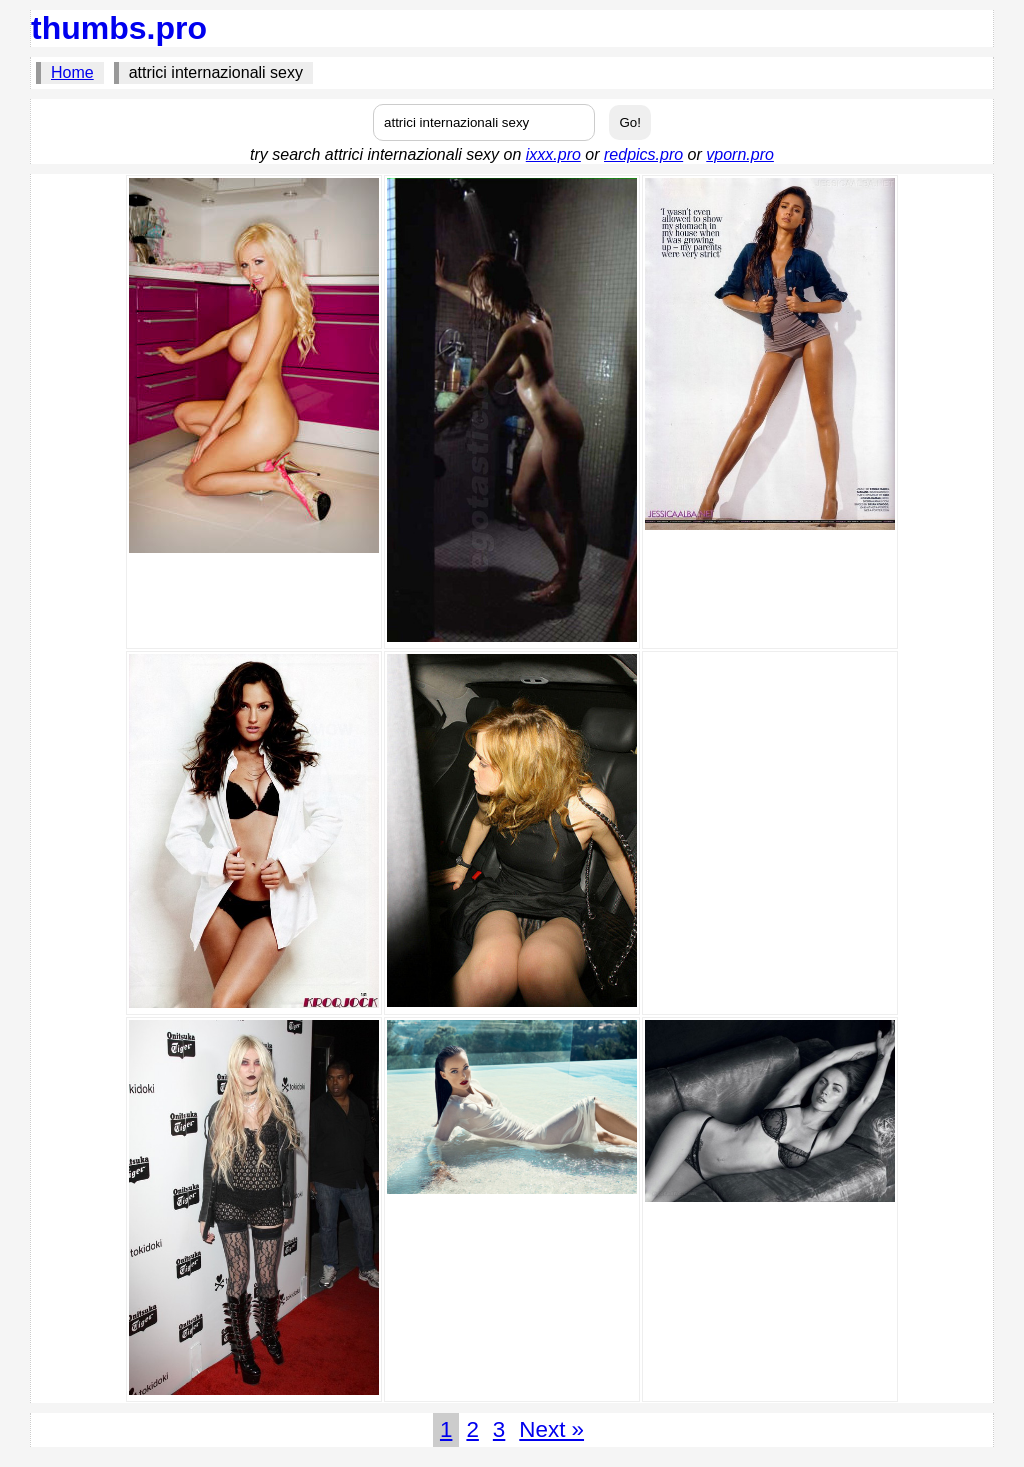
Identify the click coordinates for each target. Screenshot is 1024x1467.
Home (72, 72)
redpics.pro (643, 154)
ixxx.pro (553, 154)
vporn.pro (740, 154)
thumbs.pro (119, 28)
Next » (551, 1429)
